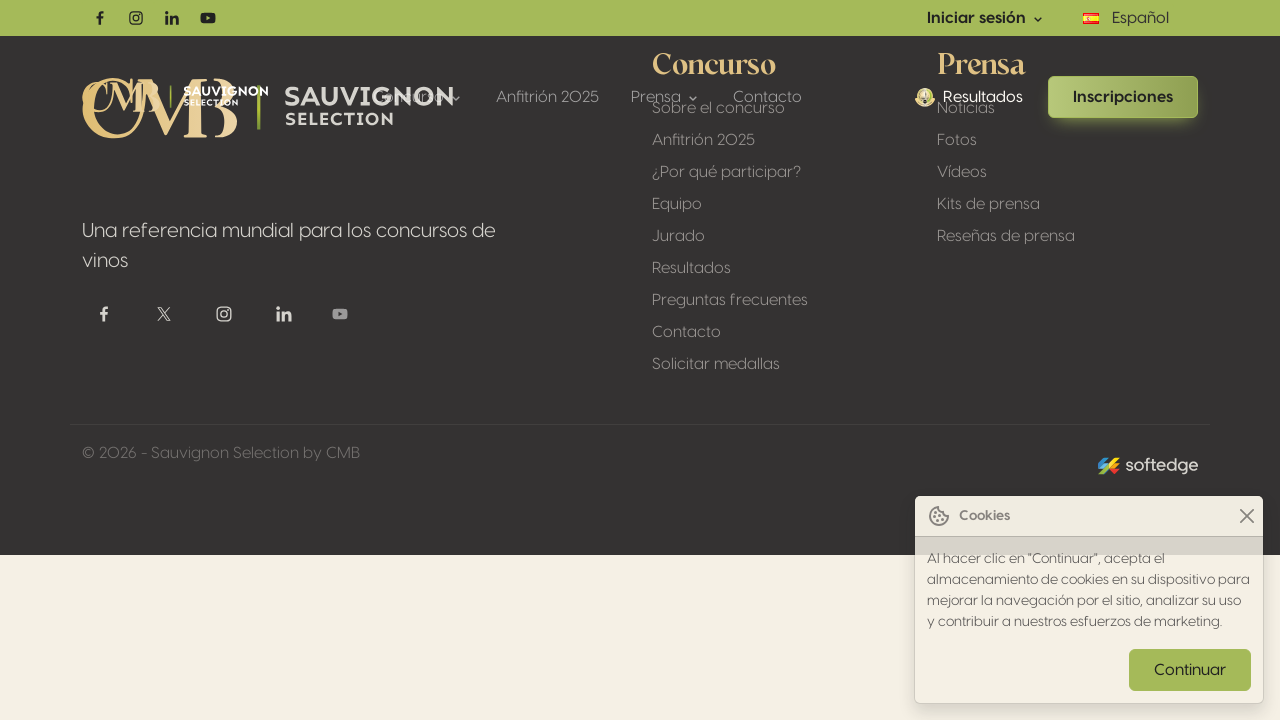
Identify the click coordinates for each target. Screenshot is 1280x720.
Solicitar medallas (716, 364)
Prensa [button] (666, 97)
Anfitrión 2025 (547, 97)
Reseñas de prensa (1006, 236)
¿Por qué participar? (726, 172)
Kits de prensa (988, 204)
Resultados (969, 97)
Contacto (767, 97)
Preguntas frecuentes (730, 300)
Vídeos (962, 172)
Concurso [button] (418, 97)
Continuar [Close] (1190, 670)
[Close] (1246, 516)
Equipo (677, 204)
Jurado (678, 236)
